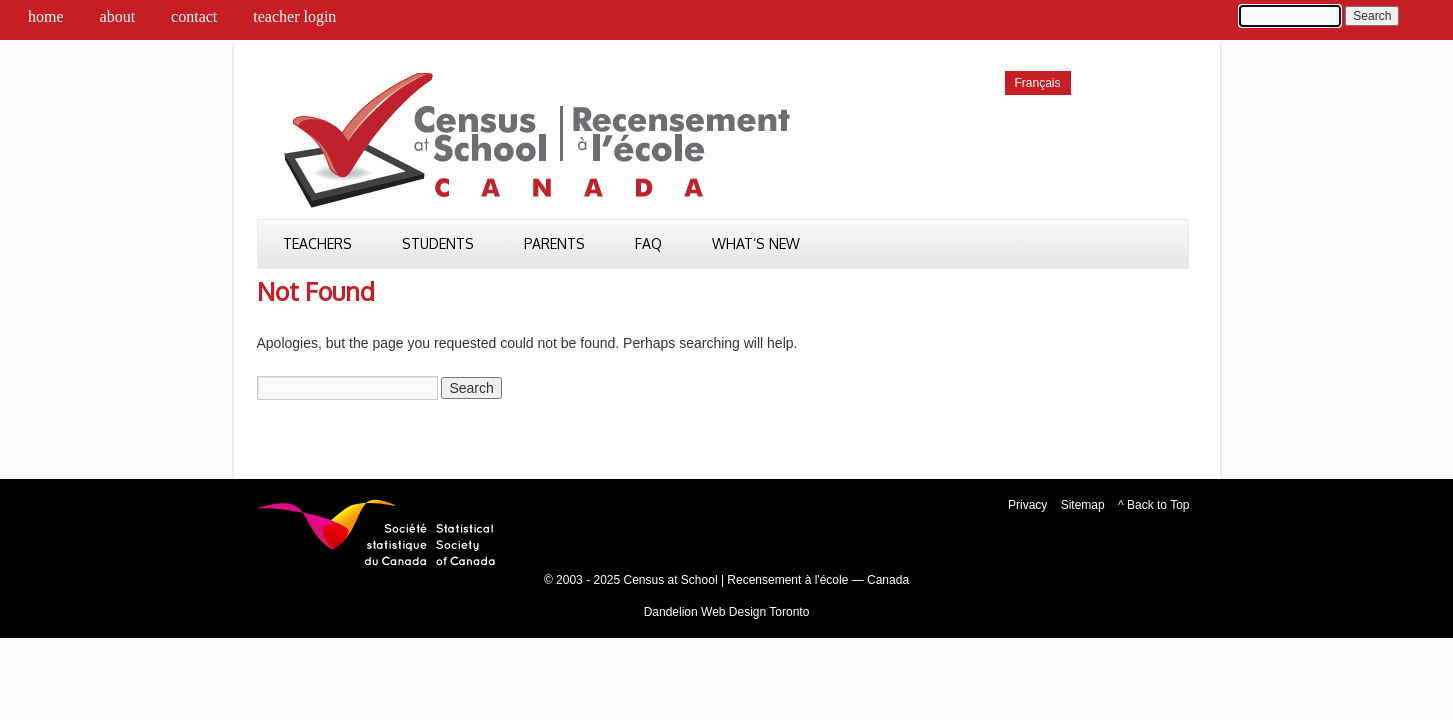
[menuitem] (1038, 83)
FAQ (648, 243)
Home (46, 16)
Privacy (1027, 505)
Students (438, 243)
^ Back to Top (1153, 505)
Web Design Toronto (755, 612)
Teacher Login (294, 16)
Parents (554, 243)
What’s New (756, 243)
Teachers (317, 243)
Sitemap (1083, 505)
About (118, 16)
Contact (194, 16)
